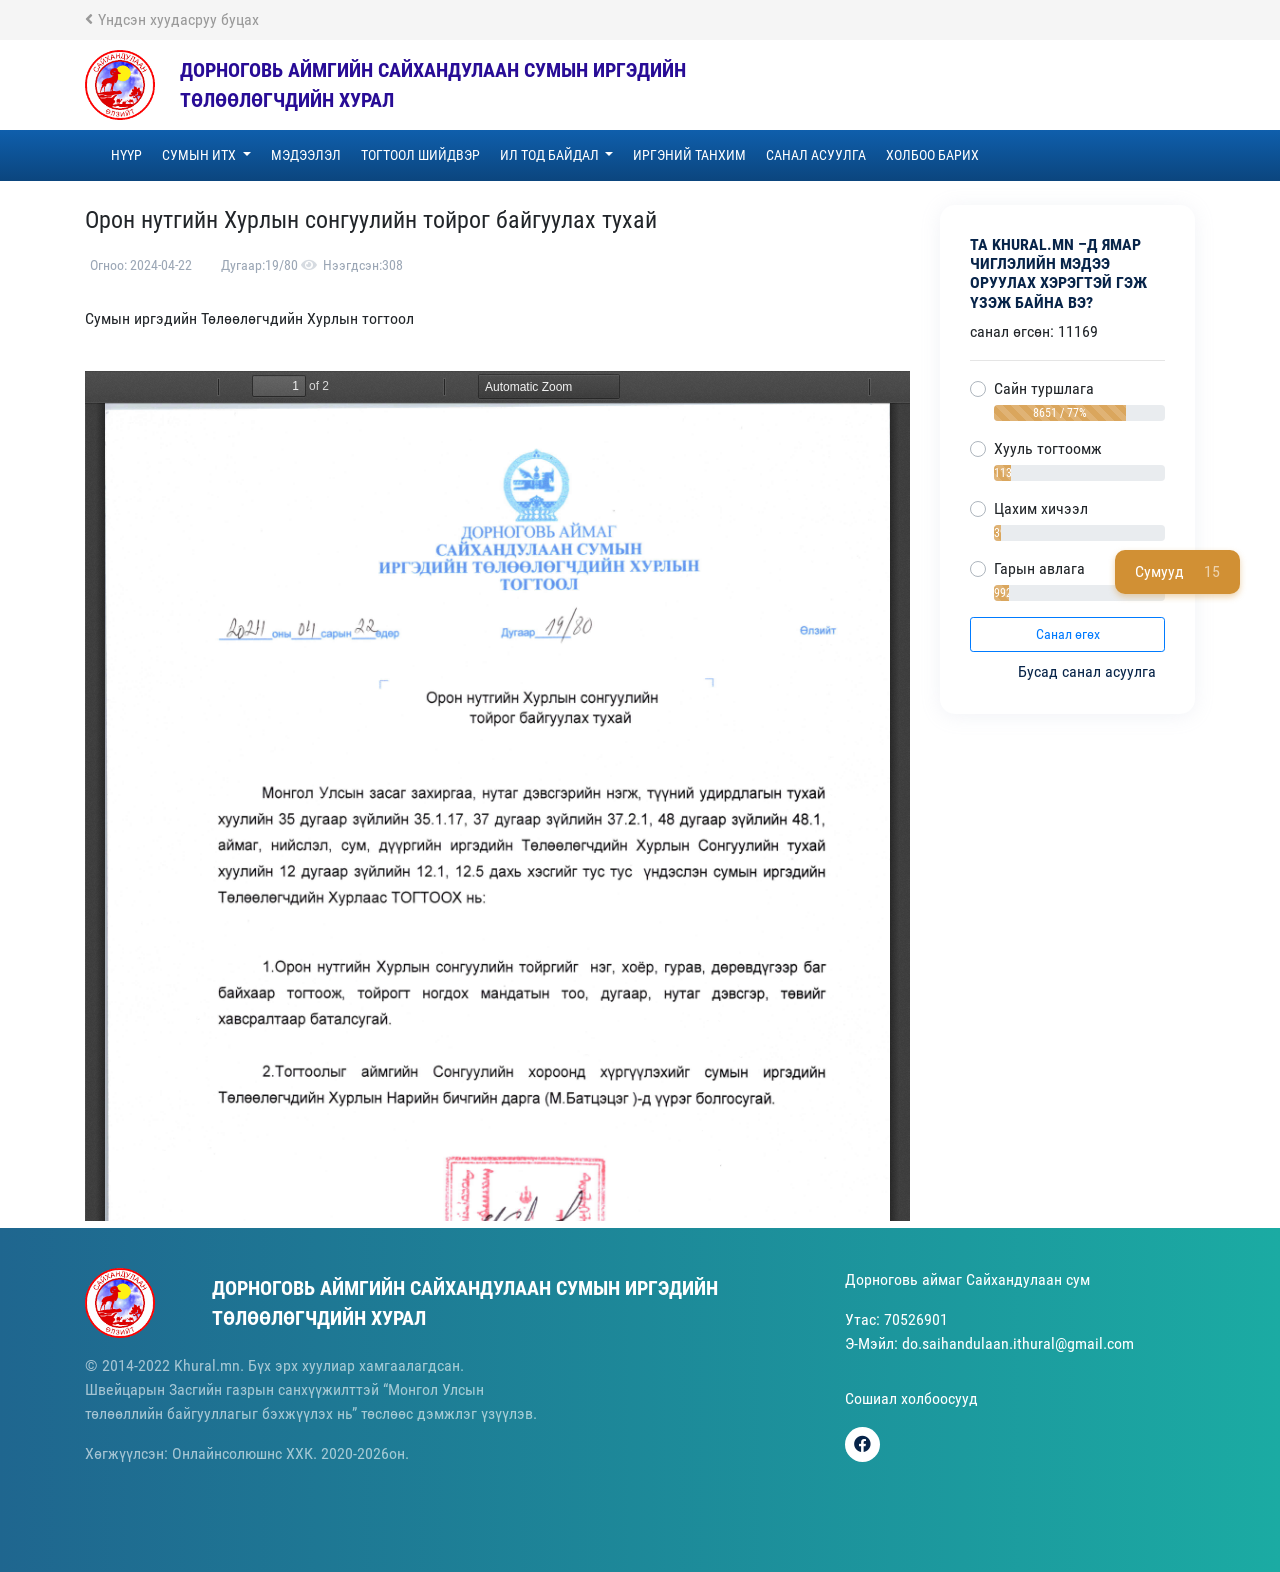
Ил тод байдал (551, 155)
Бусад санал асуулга (1089, 671)
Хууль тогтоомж (1048, 448)
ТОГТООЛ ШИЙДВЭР (420, 155)
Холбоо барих (932, 155)
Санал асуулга (816, 155)
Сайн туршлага (1044, 388)
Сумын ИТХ (200, 155)
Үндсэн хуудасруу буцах (172, 19)
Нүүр (126, 155)
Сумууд (1177, 572)
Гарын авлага (1039, 568)
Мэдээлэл (306, 155)
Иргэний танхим (689, 155)
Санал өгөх (1068, 634)
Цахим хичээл (1041, 508)
